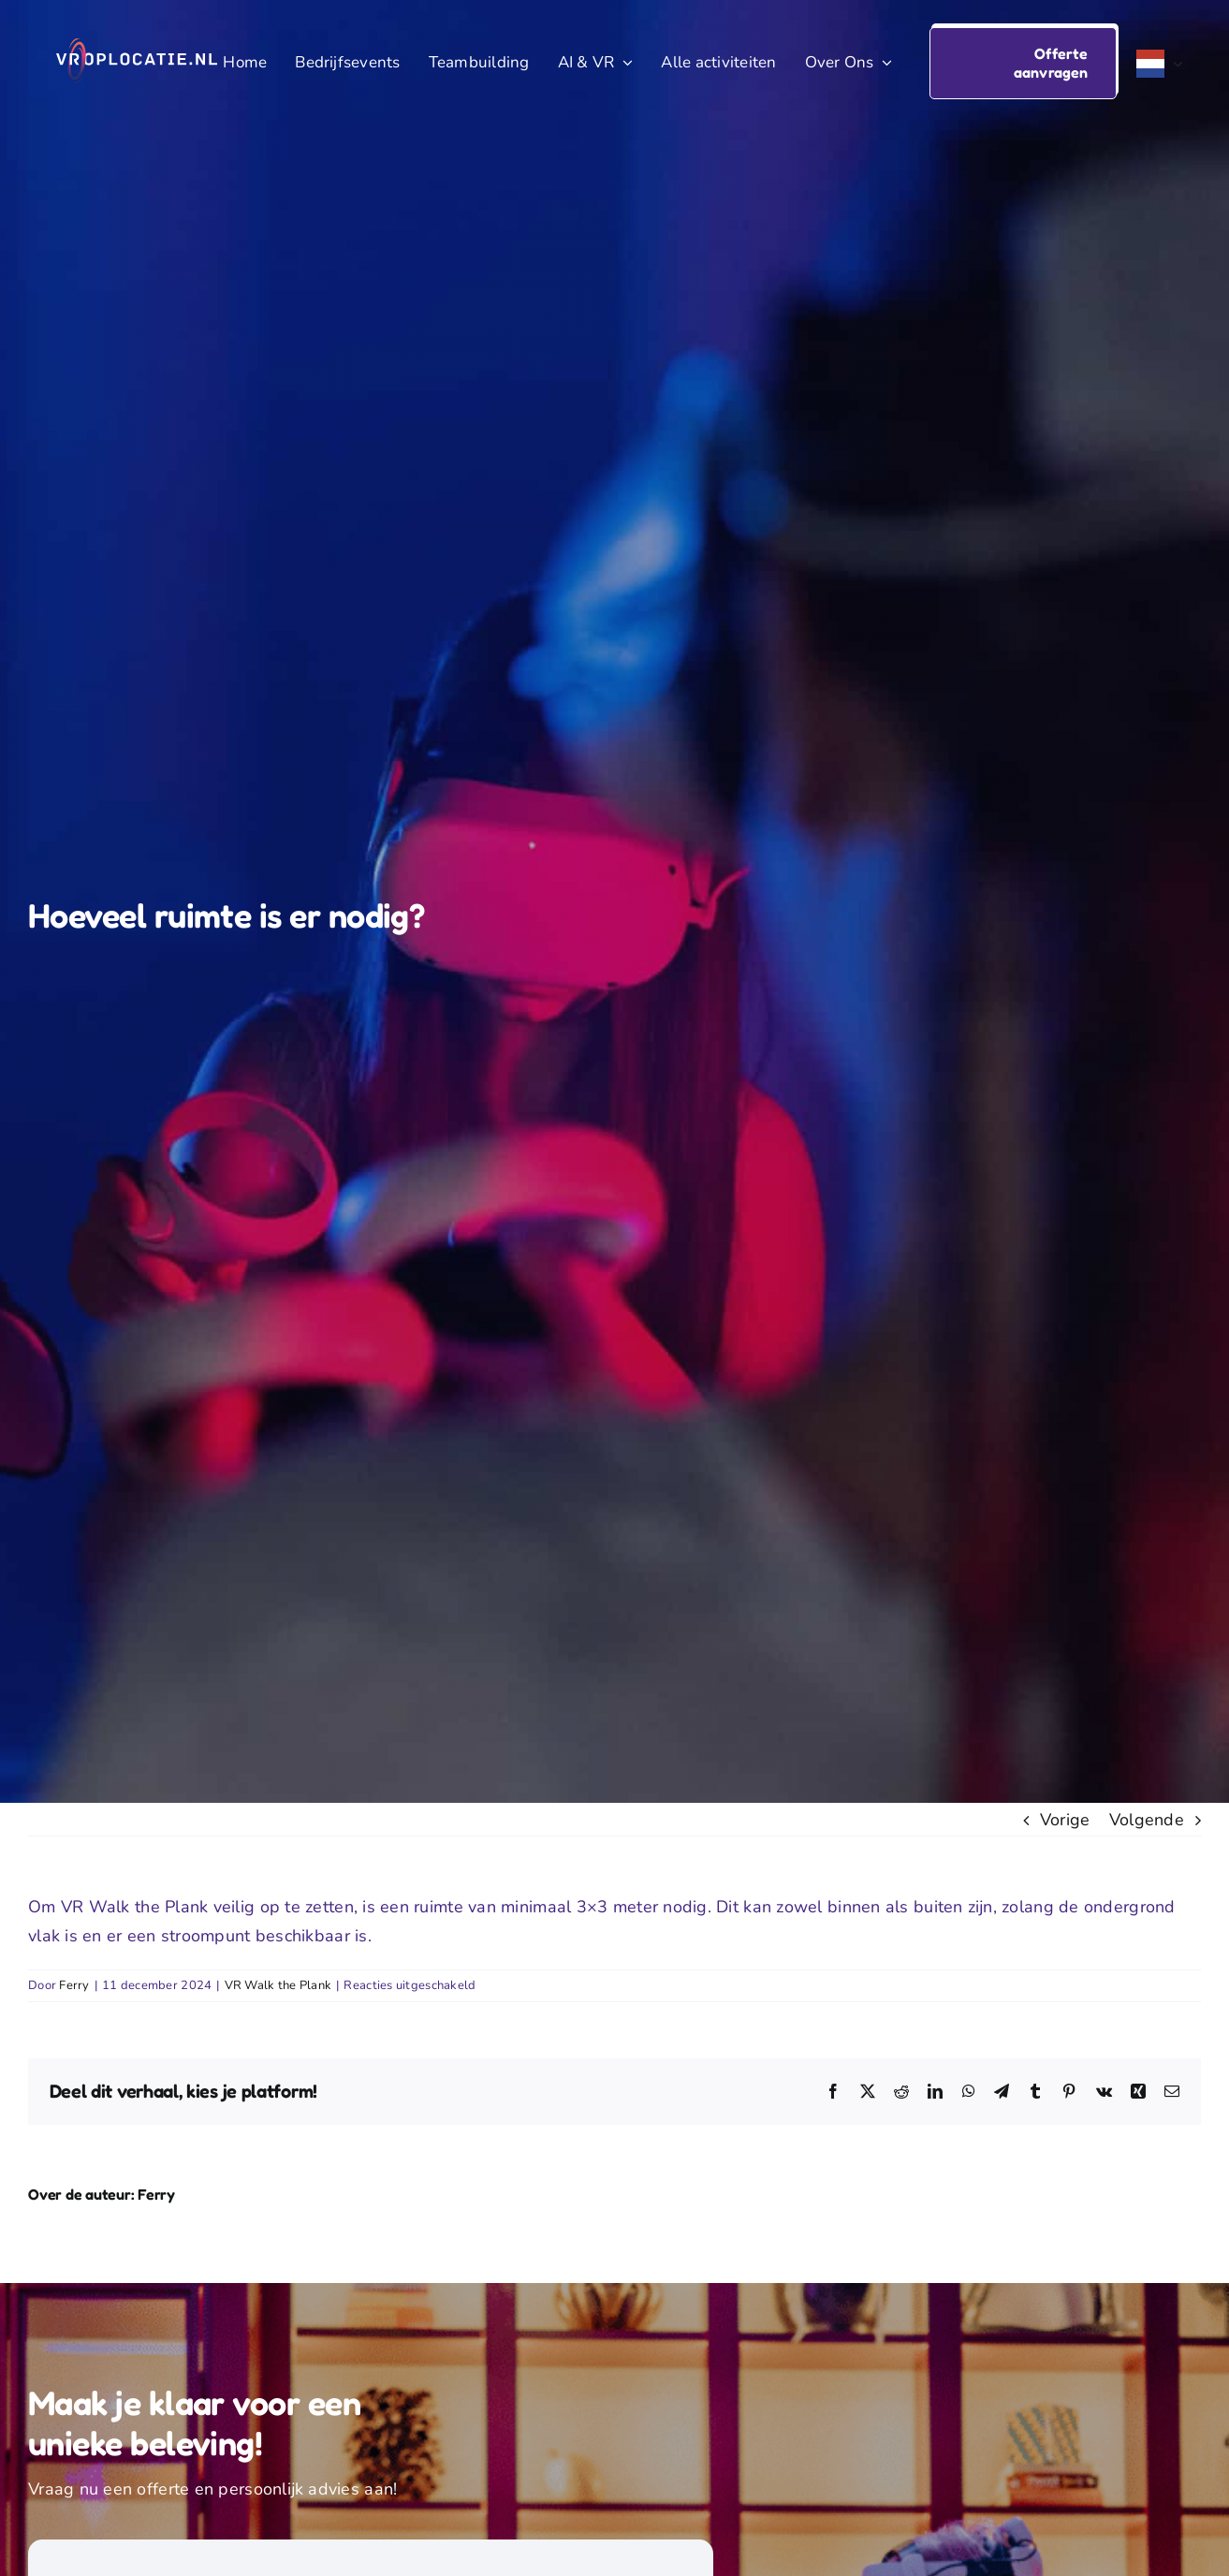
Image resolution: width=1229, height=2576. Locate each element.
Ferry (74, 1985)
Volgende (1146, 1819)
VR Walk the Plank (278, 1985)
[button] (1023, 62)
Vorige (1065, 1819)
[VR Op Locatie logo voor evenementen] (136, 47)
